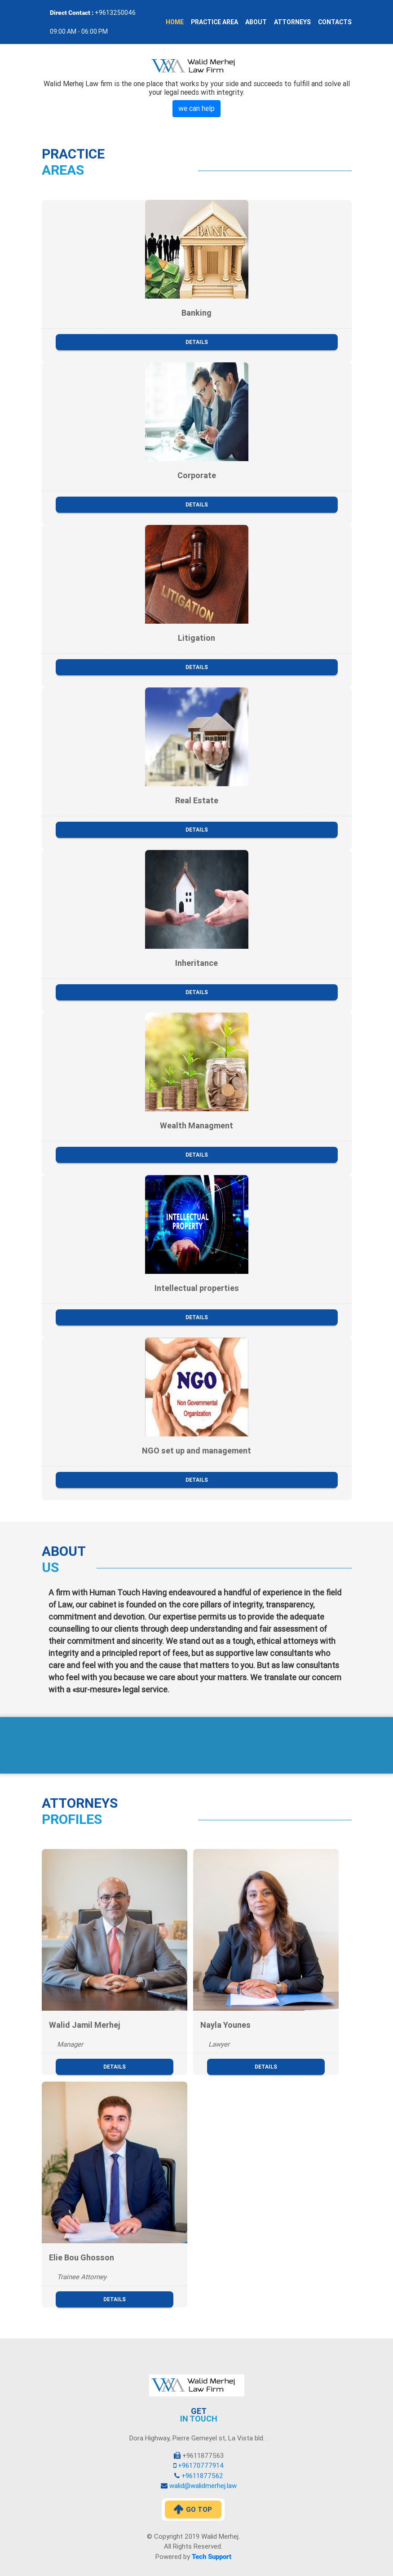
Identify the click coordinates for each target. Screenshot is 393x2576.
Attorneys (292, 22)
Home (175, 22)
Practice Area (214, 22)
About (256, 22)
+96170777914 (200, 2466)
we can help (196, 108)
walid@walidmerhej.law (202, 2486)
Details (196, 342)
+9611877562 (201, 2476)
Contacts (335, 22)
